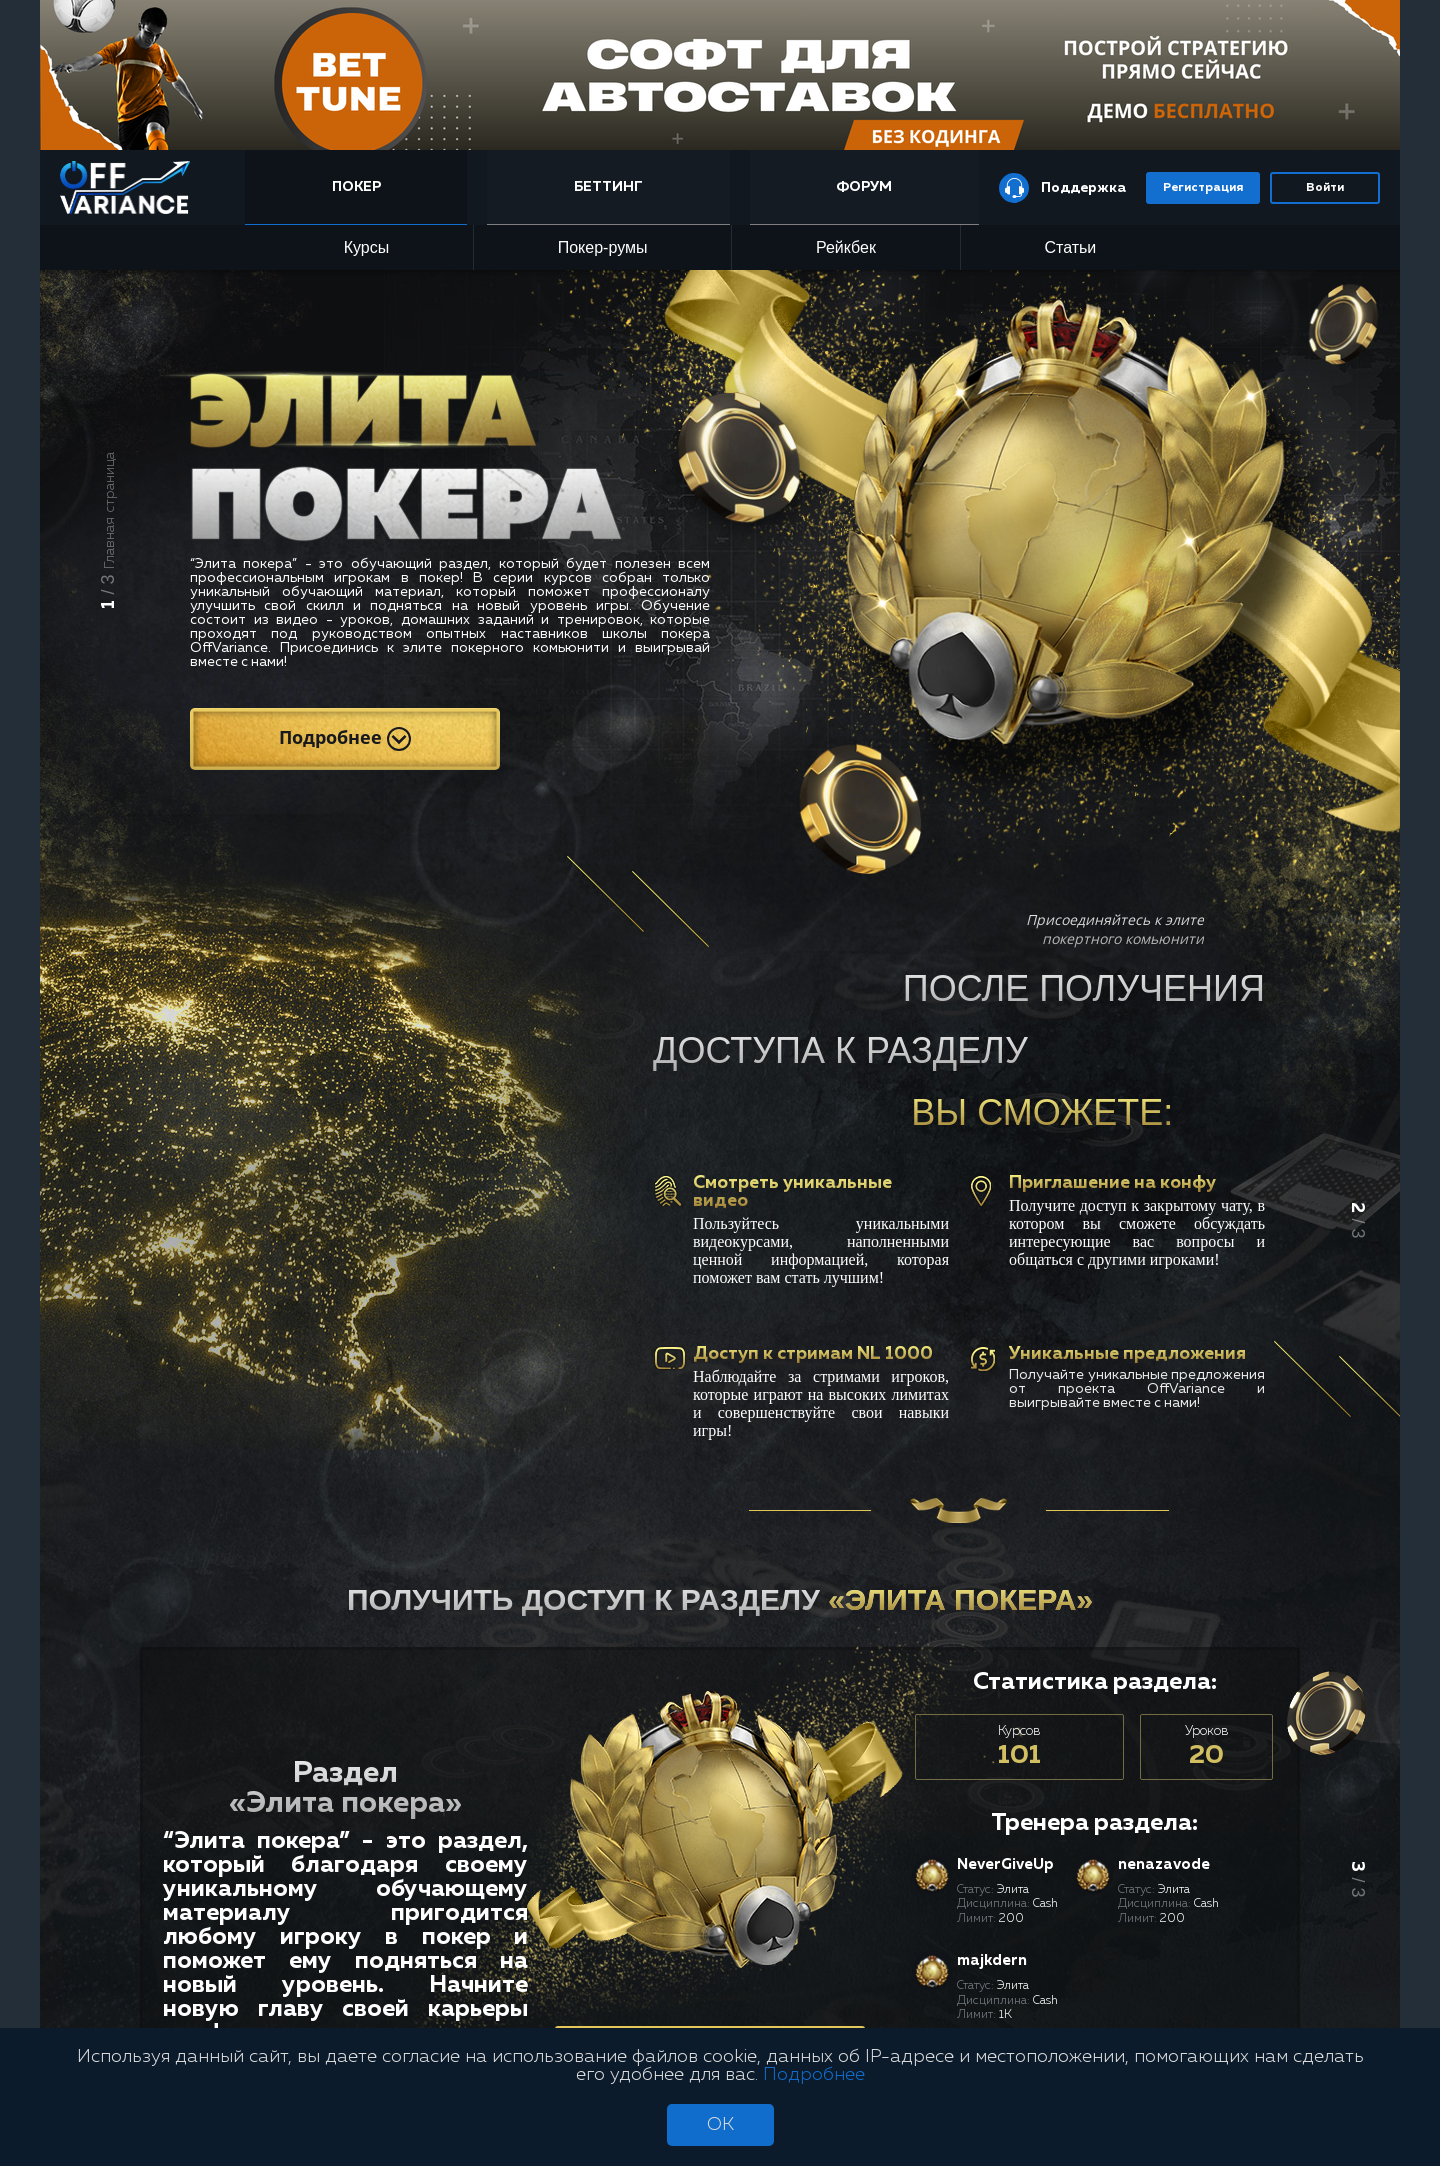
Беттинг (608, 187)
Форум (864, 187)
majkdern (992, 1960)
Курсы (367, 247)
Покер (356, 187)
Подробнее (345, 738)
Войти (1325, 188)
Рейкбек (846, 247)
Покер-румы (603, 247)
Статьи (1070, 247)
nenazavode (1164, 1864)
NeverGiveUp (1005, 1864)
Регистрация (1203, 188)
